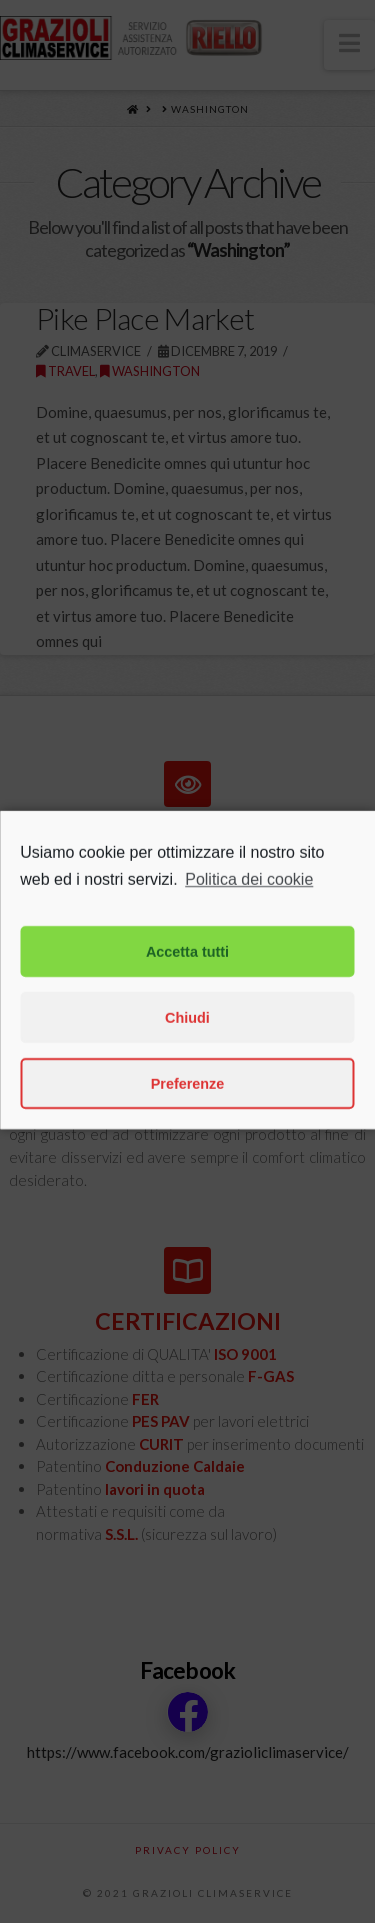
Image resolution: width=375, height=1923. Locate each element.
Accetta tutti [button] (187, 1003)
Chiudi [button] (187, 1069)
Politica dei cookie (249, 930)
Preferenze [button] (188, 1135)
